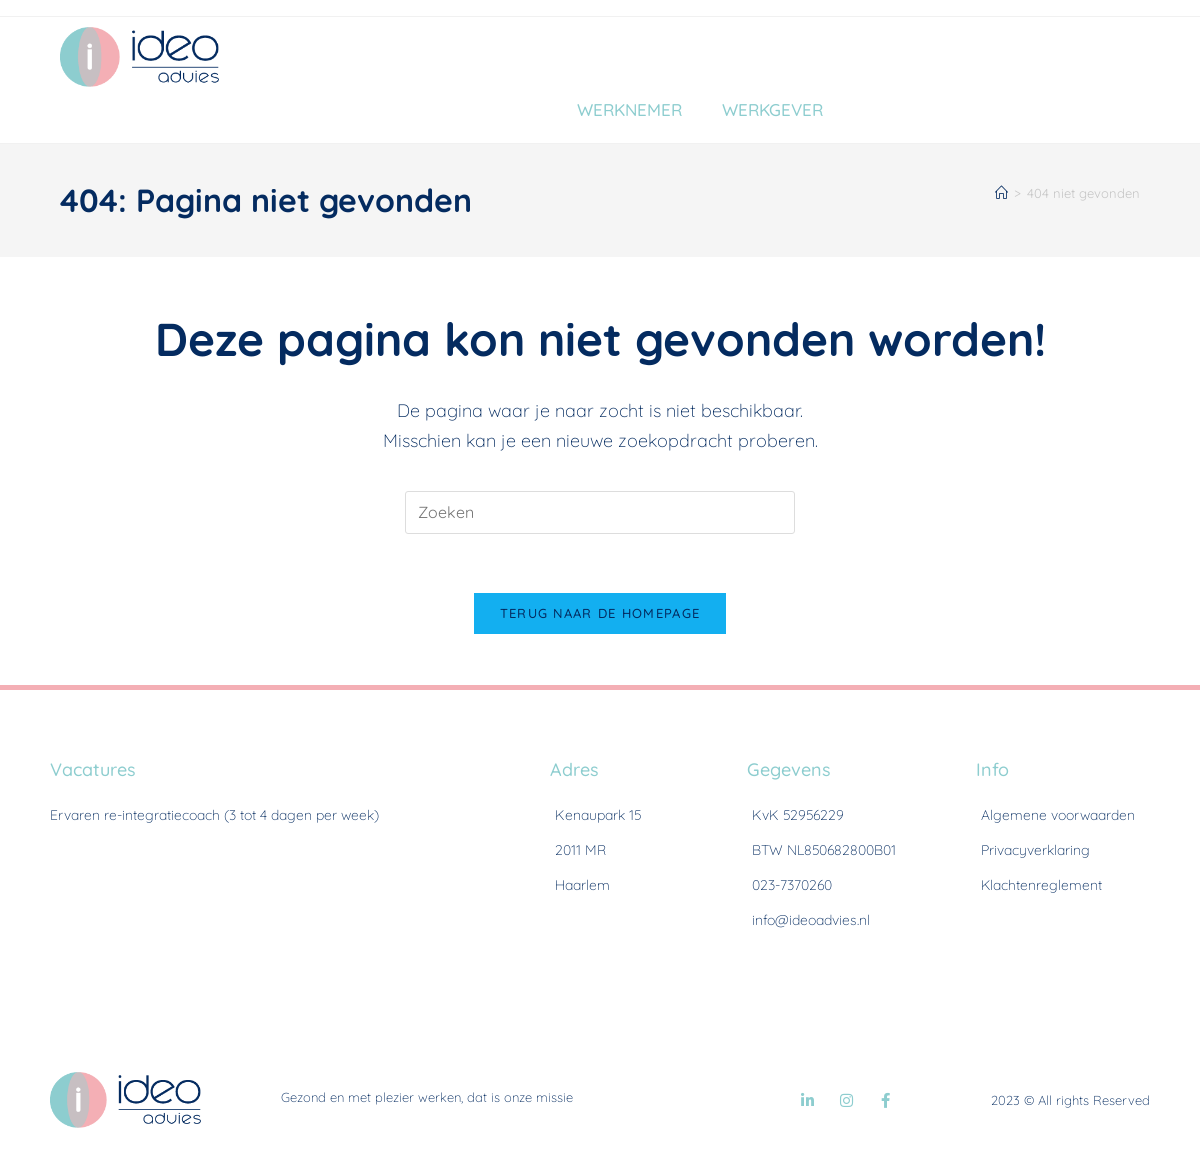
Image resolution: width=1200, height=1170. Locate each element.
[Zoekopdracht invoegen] (600, 512)
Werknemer (629, 109)
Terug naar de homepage (600, 615)
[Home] (1001, 193)
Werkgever (772, 109)
